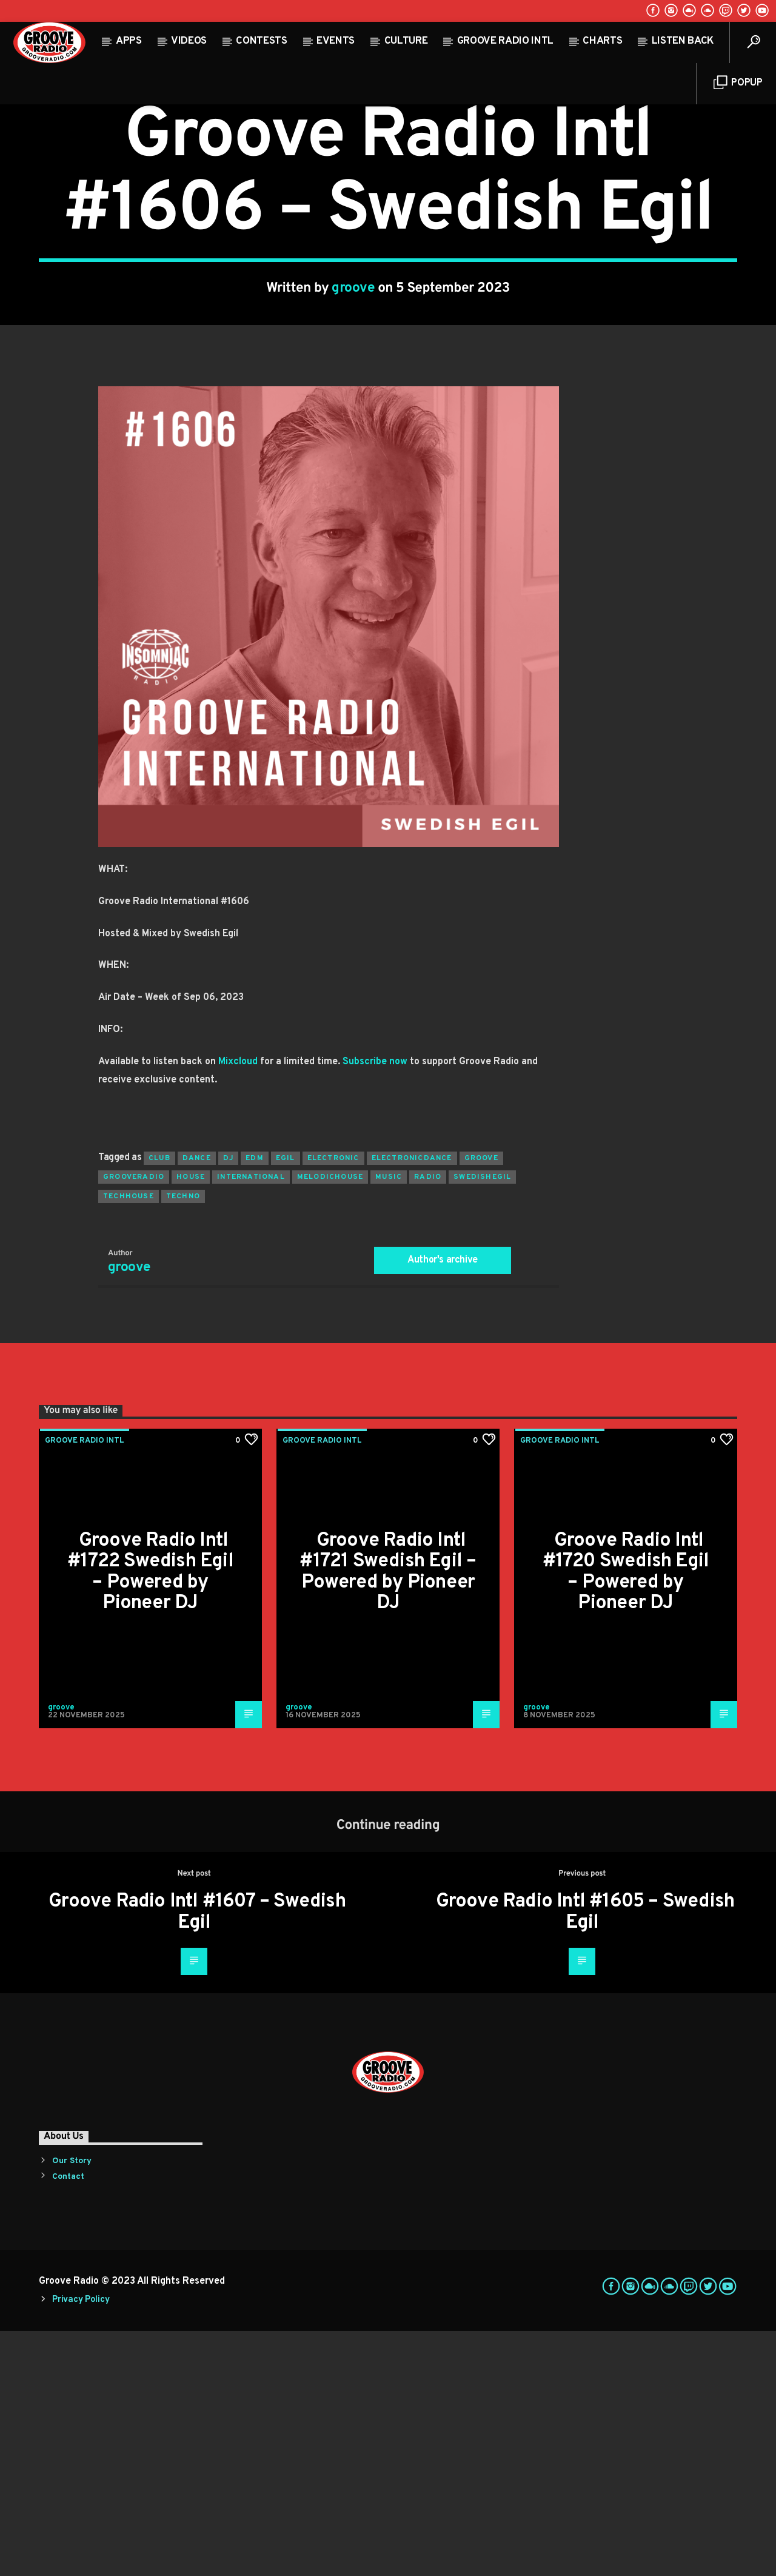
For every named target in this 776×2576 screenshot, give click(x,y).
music (388, 1422)
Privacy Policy (80, 2545)
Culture (406, 41)
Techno (183, 1441)
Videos (189, 41)
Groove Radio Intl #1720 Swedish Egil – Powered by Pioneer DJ (626, 1817)
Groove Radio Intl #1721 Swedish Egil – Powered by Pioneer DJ (387, 1817)
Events (335, 41)
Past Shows (437, 205)
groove (353, 411)
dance (196, 1403)
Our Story (72, 2406)
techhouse (128, 1441)
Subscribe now (375, 1307)
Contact (68, 2422)
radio (427, 1422)
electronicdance (412, 1403)
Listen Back (683, 41)
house (190, 1422)
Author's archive (442, 1505)
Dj (228, 1403)
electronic (333, 1403)
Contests (261, 41)
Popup (738, 83)
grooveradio (133, 1422)
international (251, 1422)
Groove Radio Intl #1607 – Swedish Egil (197, 2157)
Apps (129, 41)
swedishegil (482, 1422)
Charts (602, 41)
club (159, 1403)
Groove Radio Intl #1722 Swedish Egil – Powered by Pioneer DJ (150, 1817)
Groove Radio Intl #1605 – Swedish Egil (585, 2157)
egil (285, 1403)
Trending (493, 205)
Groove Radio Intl (505, 41)
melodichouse (330, 1422)
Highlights (377, 205)
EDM (255, 1403)
